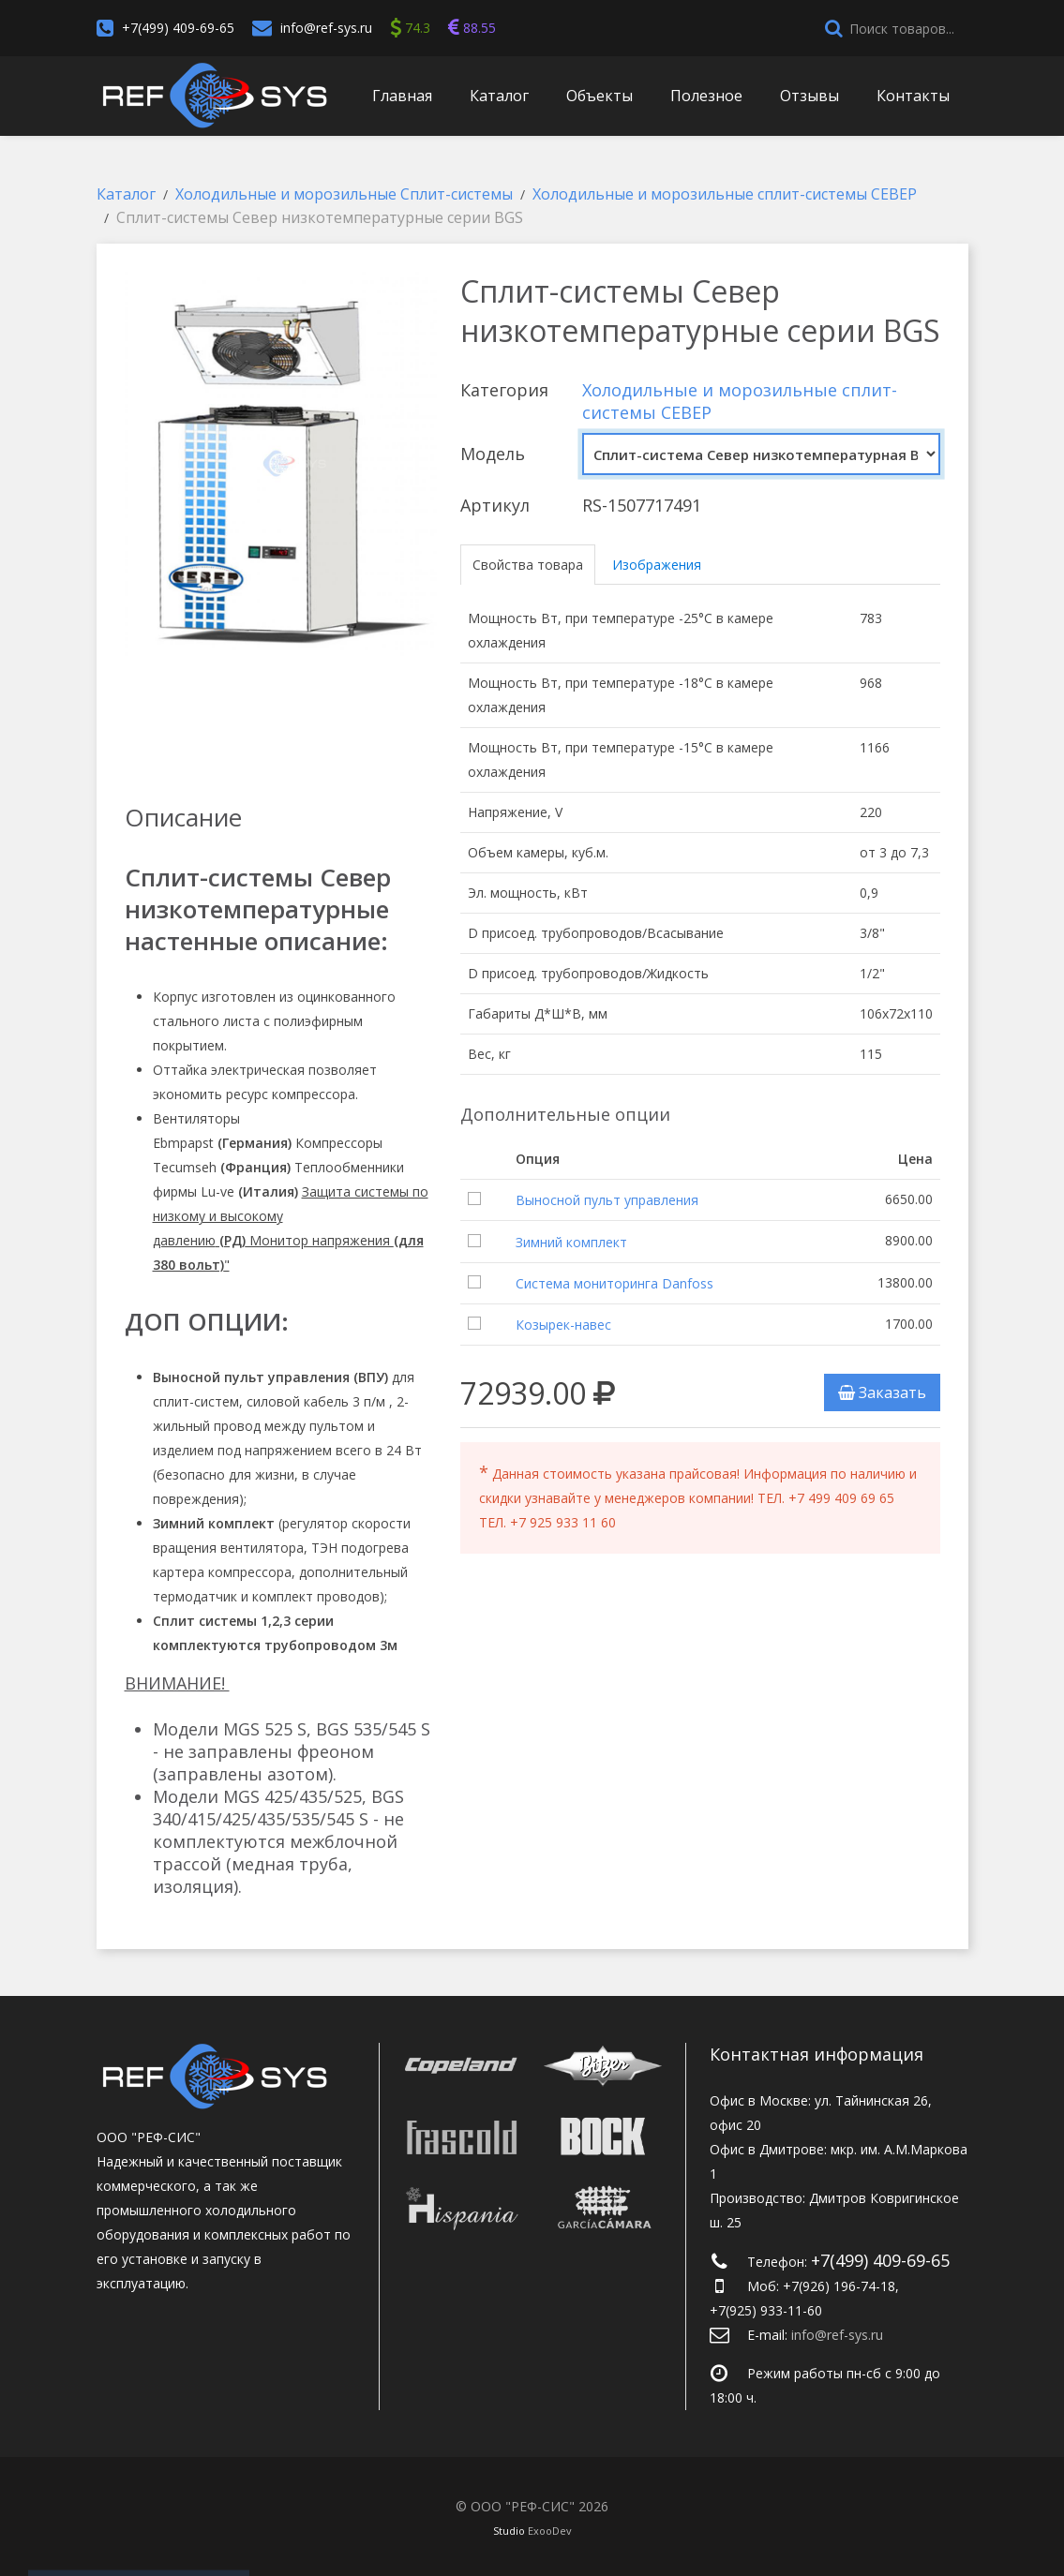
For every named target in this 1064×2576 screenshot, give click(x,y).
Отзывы (809, 95)
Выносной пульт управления (607, 1200)
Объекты (599, 95)
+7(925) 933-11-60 (766, 2310)
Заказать (882, 1392)
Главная (402, 95)
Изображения (656, 564)
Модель (492, 453)
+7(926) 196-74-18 (839, 2286)
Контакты (913, 95)
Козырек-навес (563, 1324)
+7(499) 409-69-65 (178, 28)
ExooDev (550, 2531)
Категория (504, 390)
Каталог (499, 95)
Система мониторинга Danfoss (614, 1283)
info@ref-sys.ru (326, 28)
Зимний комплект (571, 1242)
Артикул (495, 505)
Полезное (706, 95)
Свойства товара (527, 564)
